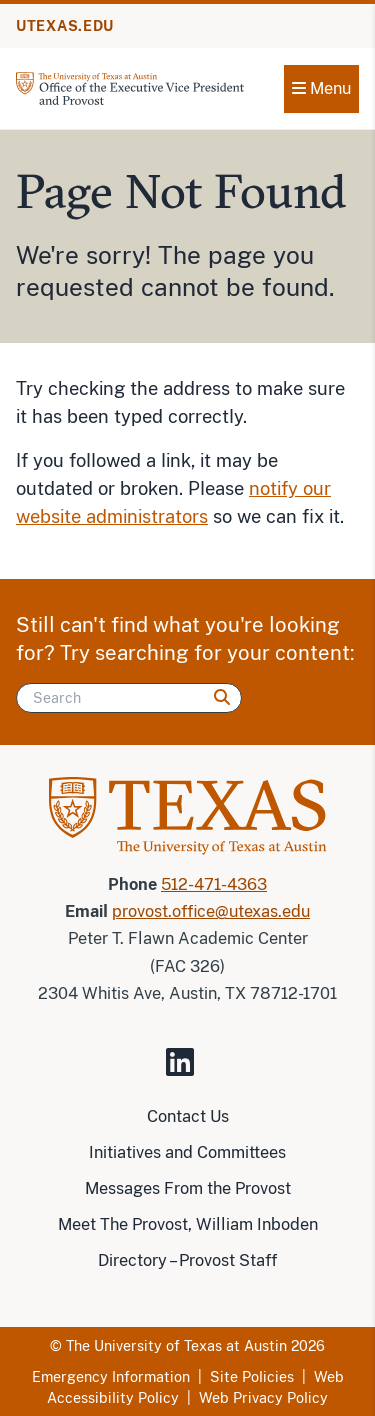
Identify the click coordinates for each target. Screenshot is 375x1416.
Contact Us (188, 1116)
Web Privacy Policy (263, 1398)
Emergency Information (111, 1377)
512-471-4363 (214, 884)
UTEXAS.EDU (65, 26)
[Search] (129, 698)
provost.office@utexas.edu (211, 911)
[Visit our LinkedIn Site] (188, 1070)
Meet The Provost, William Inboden (188, 1224)
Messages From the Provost (188, 1188)
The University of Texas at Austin (176, 1346)
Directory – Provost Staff (187, 1260)
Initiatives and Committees (187, 1152)
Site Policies (252, 1377)
